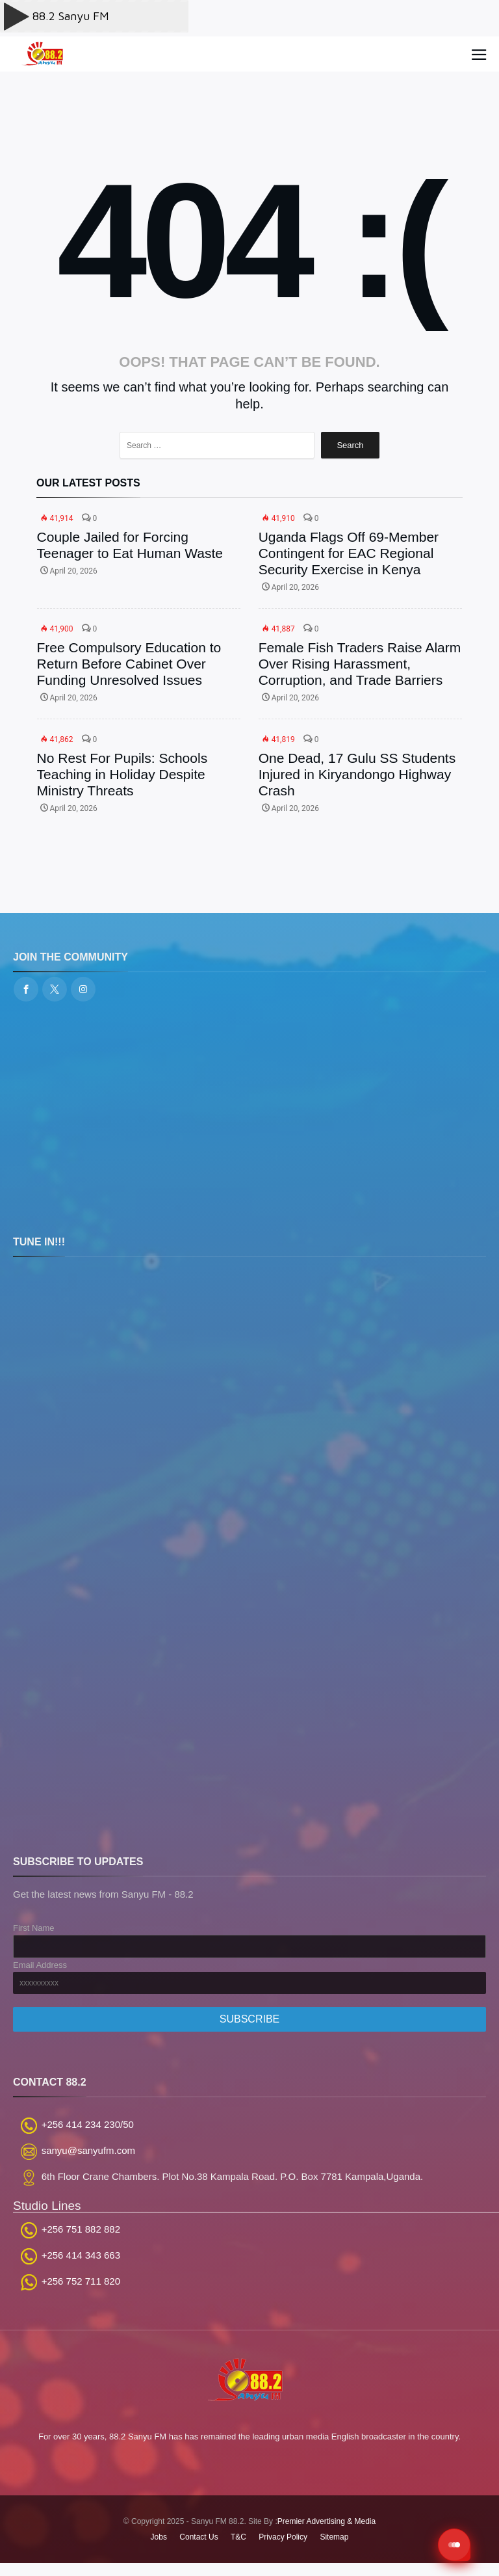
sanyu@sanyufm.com (88, 2150)
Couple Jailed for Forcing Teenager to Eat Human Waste (130, 545)
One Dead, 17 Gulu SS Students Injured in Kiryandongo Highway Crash (357, 774)
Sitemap (334, 2537)
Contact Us (198, 2537)
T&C (238, 2537)
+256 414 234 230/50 (88, 2124)
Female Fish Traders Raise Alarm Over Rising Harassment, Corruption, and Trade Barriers (360, 663)
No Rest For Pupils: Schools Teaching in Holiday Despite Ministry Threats (122, 774)
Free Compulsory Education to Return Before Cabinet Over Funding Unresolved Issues (129, 663)
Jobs (159, 2537)
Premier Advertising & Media (326, 2521)
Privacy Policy (283, 2537)
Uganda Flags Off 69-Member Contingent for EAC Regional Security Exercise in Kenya (349, 553)
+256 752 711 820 (81, 2281)
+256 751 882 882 (81, 2229)
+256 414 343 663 (81, 2255)
